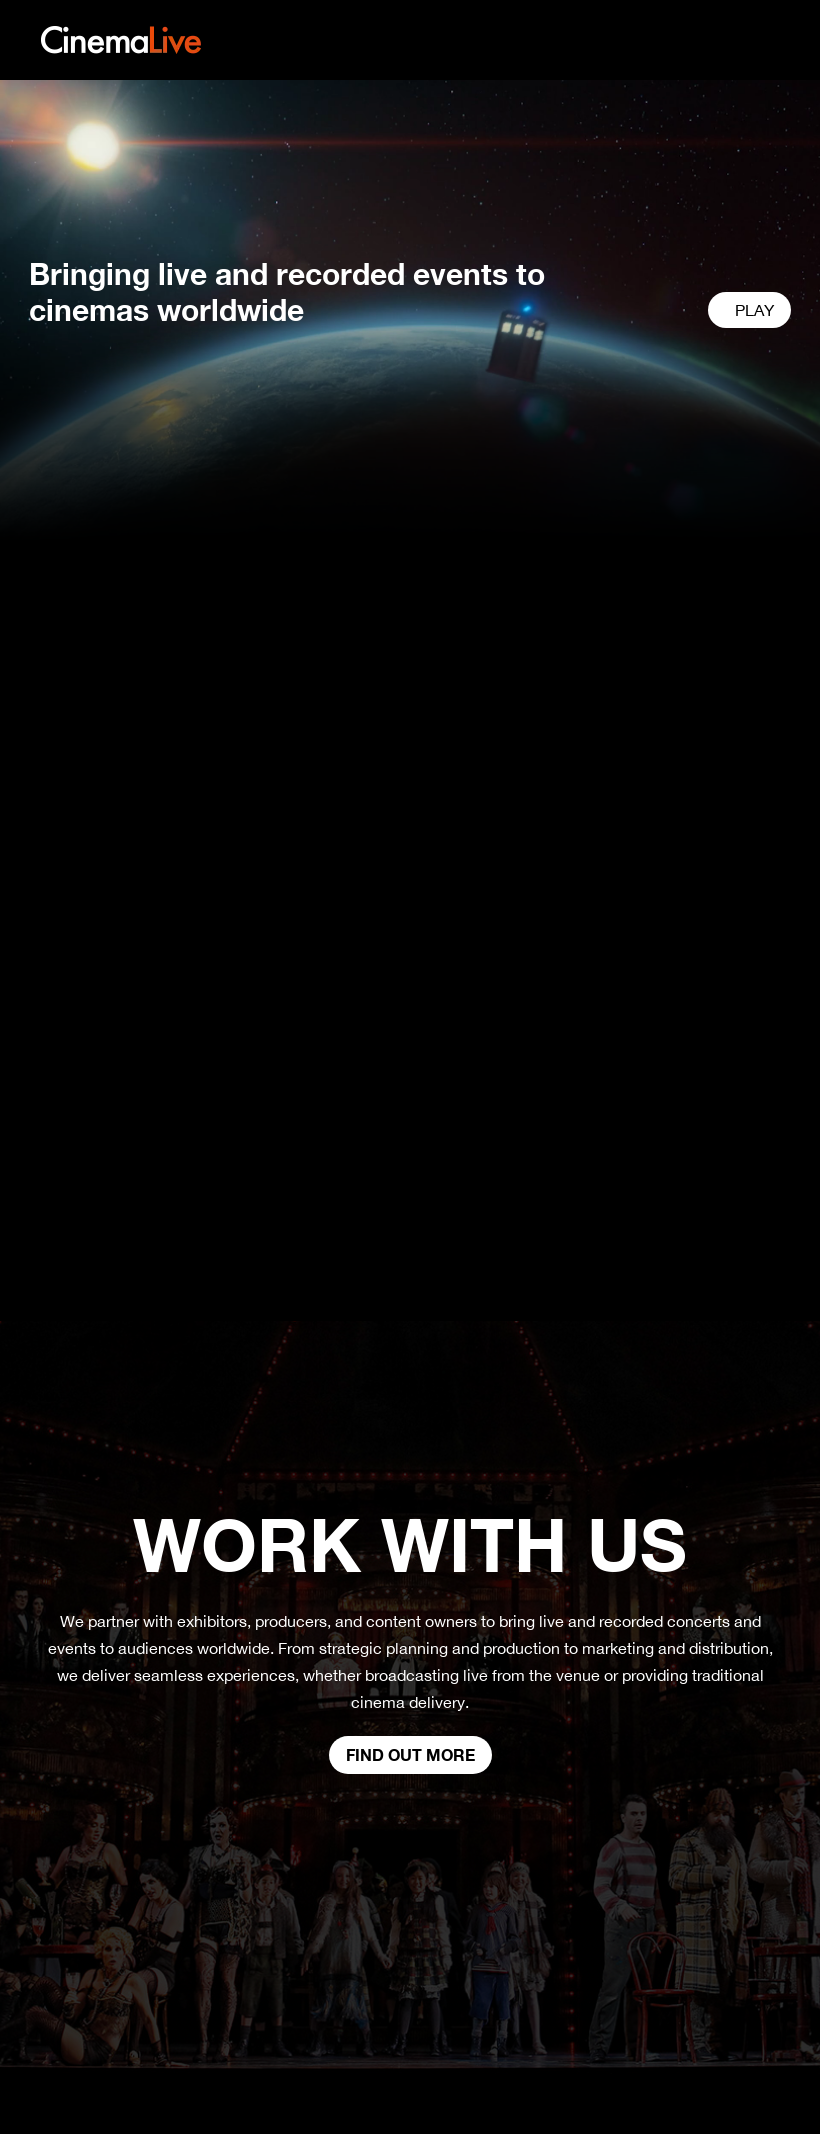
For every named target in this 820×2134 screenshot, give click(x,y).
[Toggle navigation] (773, 40)
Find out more (410, 1754)
